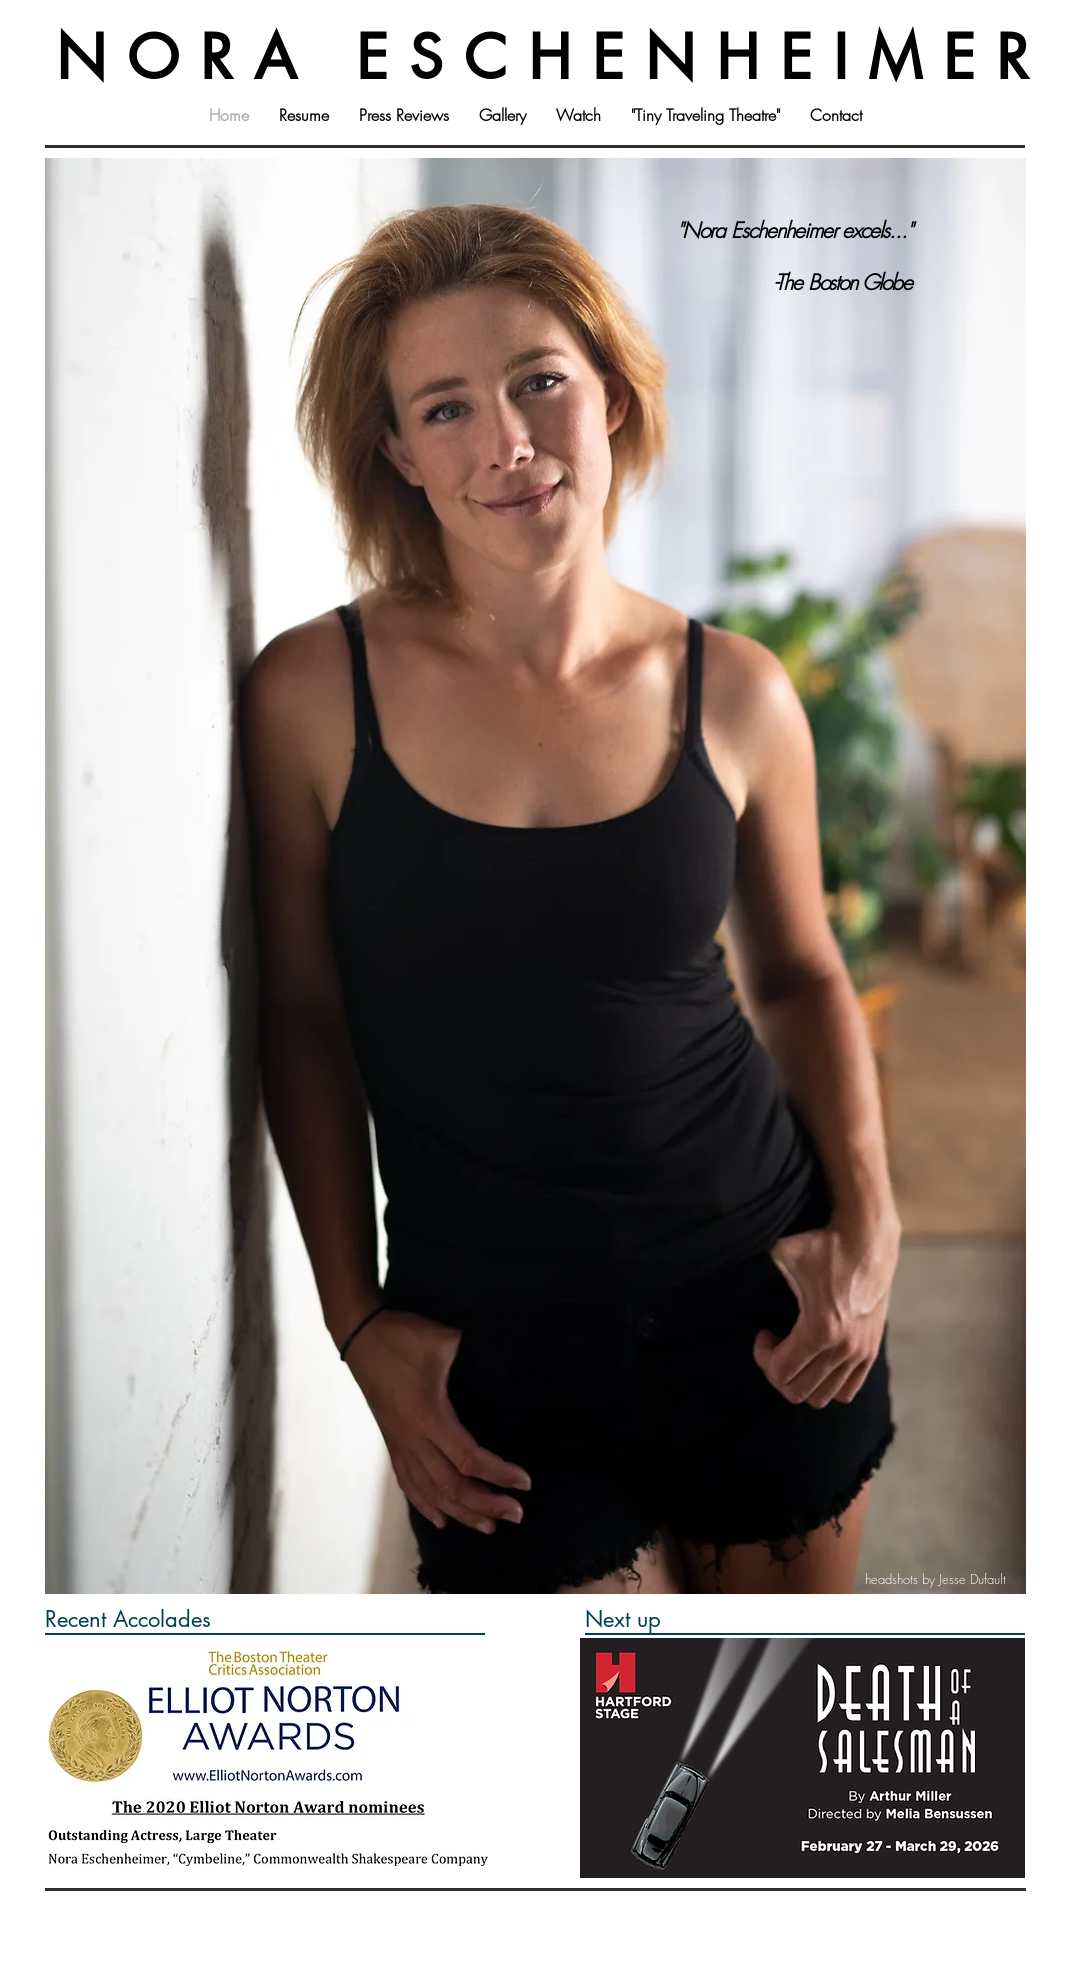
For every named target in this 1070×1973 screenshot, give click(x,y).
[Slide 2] (533, 1142)
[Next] (988, 671)
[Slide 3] (556, 1142)
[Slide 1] (487, 1142)
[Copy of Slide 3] (579, 1142)
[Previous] (78, 671)
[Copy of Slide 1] (510, 1142)
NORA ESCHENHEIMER (553, 57)
